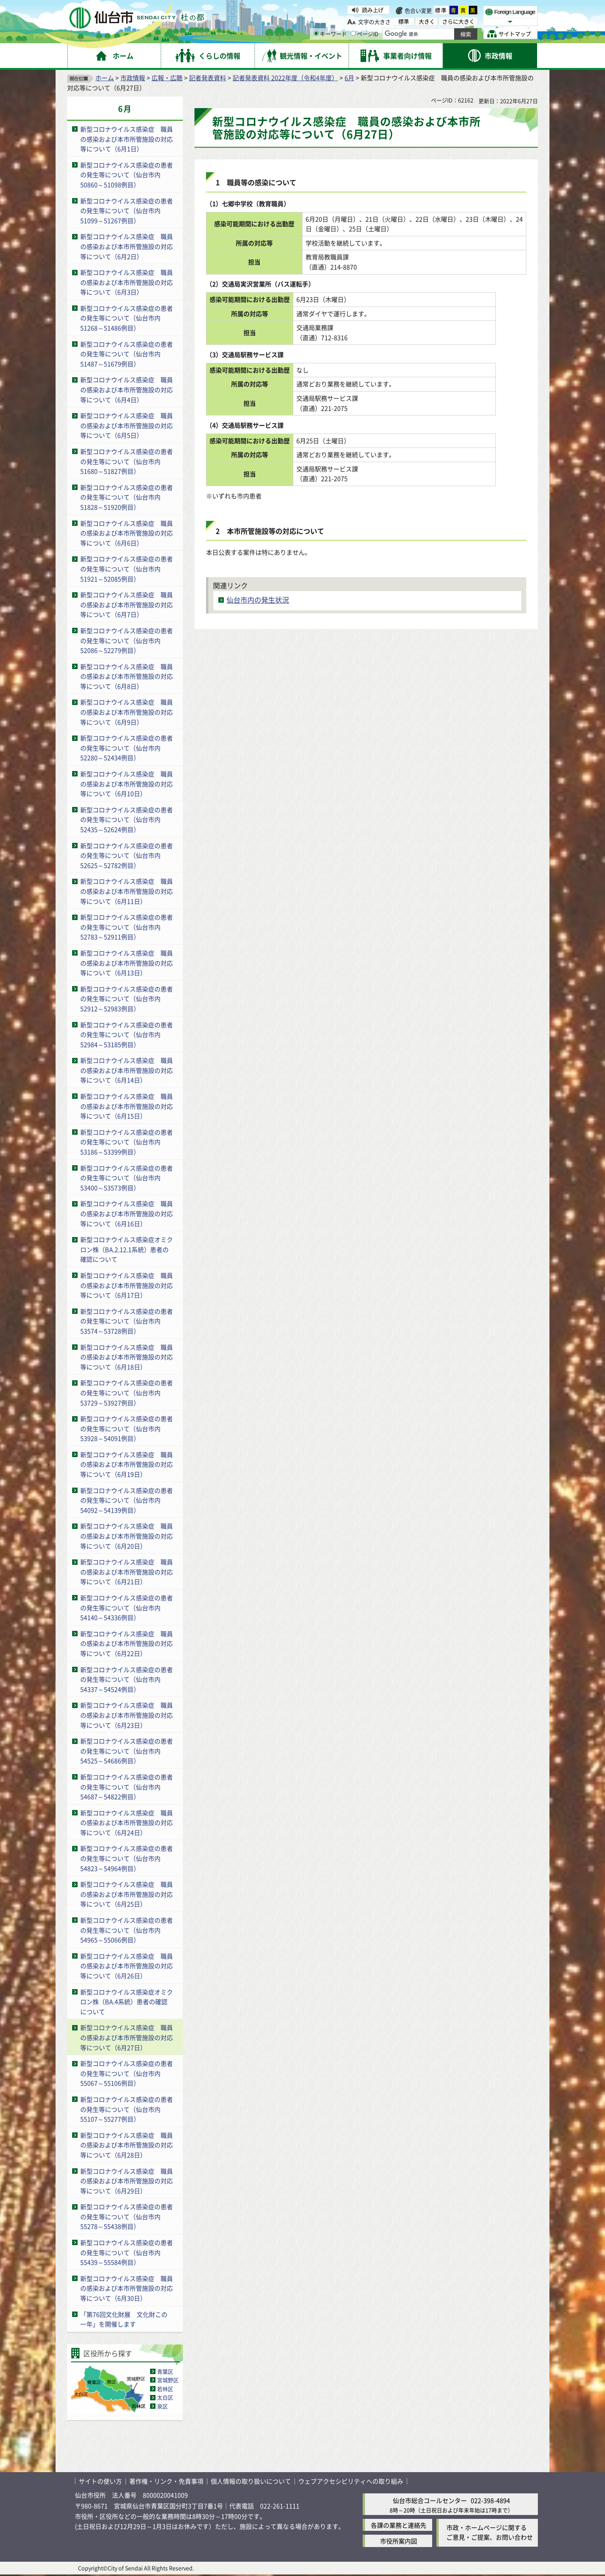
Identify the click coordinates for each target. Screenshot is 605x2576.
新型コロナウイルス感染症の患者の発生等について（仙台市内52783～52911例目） (126, 926)
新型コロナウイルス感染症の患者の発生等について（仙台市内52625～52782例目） (126, 855)
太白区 (165, 2397)
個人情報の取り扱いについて (251, 2481)
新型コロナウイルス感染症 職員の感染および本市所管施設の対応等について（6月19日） (126, 1464)
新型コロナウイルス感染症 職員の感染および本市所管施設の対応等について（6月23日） (126, 1714)
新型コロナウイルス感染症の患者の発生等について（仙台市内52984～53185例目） (126, 1034)
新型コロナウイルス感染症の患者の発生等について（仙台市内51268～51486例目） (126, 317)
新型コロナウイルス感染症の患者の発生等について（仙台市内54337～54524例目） (126, 1679)
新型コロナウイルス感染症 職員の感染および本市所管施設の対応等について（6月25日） (126, 1893)
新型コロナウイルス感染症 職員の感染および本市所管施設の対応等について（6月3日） (126, 282)
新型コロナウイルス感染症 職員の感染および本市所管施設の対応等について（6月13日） (126, 962)
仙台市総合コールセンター (430, 2500)
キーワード (330, 33)
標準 (441, 10)
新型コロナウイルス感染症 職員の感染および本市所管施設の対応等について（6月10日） (126, 783)
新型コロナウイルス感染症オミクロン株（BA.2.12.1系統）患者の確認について (126, 1249)
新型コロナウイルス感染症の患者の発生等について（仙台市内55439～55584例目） (126, 2252)
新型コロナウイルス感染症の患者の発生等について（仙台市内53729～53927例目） (126, 1392)
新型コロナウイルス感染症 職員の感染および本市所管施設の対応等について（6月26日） (126, 1965)
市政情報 (132, 77)
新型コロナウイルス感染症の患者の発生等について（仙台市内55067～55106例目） (126, 2073)
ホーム (104, 77)
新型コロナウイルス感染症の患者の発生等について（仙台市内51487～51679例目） (126, 353)
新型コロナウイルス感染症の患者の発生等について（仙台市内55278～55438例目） (126, 2216)
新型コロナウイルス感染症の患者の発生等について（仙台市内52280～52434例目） (126, 747)
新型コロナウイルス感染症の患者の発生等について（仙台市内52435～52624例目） (126, 819)
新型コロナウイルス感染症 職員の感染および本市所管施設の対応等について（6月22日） (126, 1643)
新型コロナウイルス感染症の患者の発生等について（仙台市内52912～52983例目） (126, 998)
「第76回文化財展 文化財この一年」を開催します (123, 2319)
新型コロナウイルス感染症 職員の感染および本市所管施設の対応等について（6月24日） (126, 1822)
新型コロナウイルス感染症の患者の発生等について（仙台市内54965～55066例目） (126, 1929)
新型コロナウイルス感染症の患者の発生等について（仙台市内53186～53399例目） (126, 1141)
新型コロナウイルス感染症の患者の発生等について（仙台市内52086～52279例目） (126, 640)
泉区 (162, 2406)
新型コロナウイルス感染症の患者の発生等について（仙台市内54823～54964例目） (126, 1858)
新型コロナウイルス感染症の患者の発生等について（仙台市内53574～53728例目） (126, 1321)
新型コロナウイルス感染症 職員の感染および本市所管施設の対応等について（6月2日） (126, 246)
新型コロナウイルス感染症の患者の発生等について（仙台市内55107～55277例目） (126, 2109)
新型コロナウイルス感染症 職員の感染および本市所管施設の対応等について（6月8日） (126, 676)
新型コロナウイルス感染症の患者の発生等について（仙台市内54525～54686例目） (126, 1750)
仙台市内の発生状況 (257, 600)
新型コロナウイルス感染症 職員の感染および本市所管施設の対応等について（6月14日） (126, 1070)
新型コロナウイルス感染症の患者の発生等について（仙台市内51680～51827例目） (126, 461)
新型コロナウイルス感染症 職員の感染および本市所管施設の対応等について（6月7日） (126, 604)
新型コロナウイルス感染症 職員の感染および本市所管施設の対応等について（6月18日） (126, 1356)
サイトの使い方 (100, 2481)
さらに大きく (458, 21)
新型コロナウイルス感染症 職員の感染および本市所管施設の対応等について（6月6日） (126, 533)
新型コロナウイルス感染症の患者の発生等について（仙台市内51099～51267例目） (126, 210)
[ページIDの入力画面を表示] (353, 33)
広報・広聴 (167, 77)
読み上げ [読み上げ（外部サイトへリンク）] (373, 10)
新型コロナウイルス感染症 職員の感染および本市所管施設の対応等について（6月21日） (126, 1571)
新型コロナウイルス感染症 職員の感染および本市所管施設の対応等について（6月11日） (126, 890)
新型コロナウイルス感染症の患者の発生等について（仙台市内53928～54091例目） (126, 1428)
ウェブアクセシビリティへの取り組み (350, 2481)
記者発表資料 (207, 77)
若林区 (165, 2389)
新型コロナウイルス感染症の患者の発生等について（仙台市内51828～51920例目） (126, 497)
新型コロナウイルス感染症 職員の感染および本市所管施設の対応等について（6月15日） (126, 1105)
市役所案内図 (398, 2540)
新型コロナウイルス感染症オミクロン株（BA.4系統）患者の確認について (126, 2001)
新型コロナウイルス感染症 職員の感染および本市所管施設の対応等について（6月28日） (126, 2144)
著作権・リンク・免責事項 (166, 2481)
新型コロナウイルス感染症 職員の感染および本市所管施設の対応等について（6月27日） (126, 2037)
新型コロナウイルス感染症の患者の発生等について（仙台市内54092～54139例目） (126, 1500)
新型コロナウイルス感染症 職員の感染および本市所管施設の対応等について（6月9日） (126, 711)
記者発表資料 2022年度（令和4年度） (285, 77)
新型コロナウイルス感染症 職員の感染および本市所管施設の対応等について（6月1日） (126, 138)
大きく (427, 21)
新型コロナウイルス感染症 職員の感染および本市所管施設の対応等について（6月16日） (126, 1213)
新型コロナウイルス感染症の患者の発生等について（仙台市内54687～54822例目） (126, 1786)
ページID (365, 33)
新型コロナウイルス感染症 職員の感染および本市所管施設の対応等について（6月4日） (126, 389)
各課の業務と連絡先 (398, 2525)
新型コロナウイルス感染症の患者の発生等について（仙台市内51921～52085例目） (126, 568)
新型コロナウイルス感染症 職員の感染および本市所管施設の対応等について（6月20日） (126, 1535)
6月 (349, 77)
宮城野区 (168, 2380)
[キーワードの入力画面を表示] (316, 33)
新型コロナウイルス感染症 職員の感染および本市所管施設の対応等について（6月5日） (126, 425)
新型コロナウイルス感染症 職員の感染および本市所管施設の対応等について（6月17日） (126, 1285)
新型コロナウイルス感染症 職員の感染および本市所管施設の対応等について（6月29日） (126, 2180)
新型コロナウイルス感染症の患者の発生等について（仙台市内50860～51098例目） (126, 174)
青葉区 (165, 2371)
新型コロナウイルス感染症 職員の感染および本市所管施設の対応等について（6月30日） (126, 2288)
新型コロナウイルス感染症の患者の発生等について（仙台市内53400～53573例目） (126, 1177)
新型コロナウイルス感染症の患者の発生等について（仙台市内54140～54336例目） (126, 1607)
